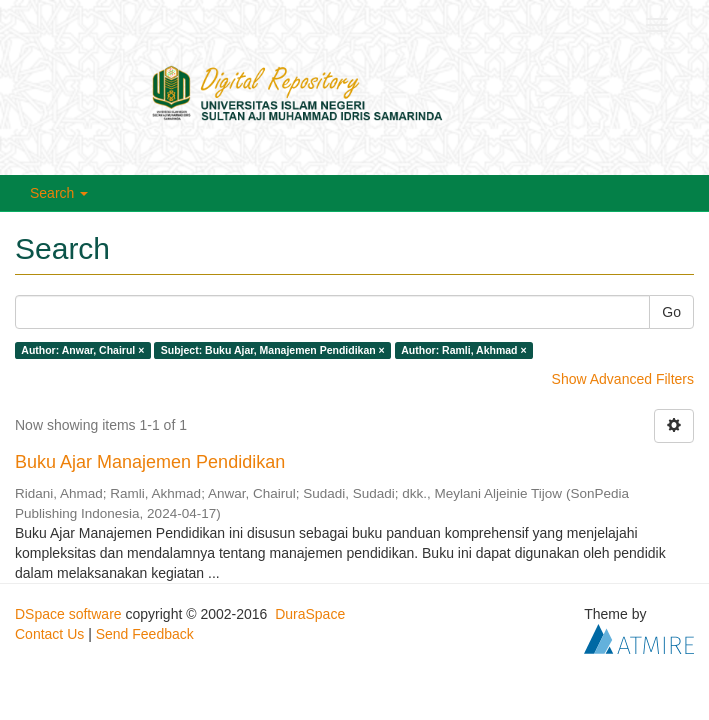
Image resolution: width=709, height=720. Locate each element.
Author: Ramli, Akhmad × (463, 350)
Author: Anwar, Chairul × (82, 350)
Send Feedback (145, 634)
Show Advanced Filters (623, 379)
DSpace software (68, 614)
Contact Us (49, 634)
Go (671, 312)
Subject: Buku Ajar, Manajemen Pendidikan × (273, 350)
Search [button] (59, 193)
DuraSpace (310, 614)
